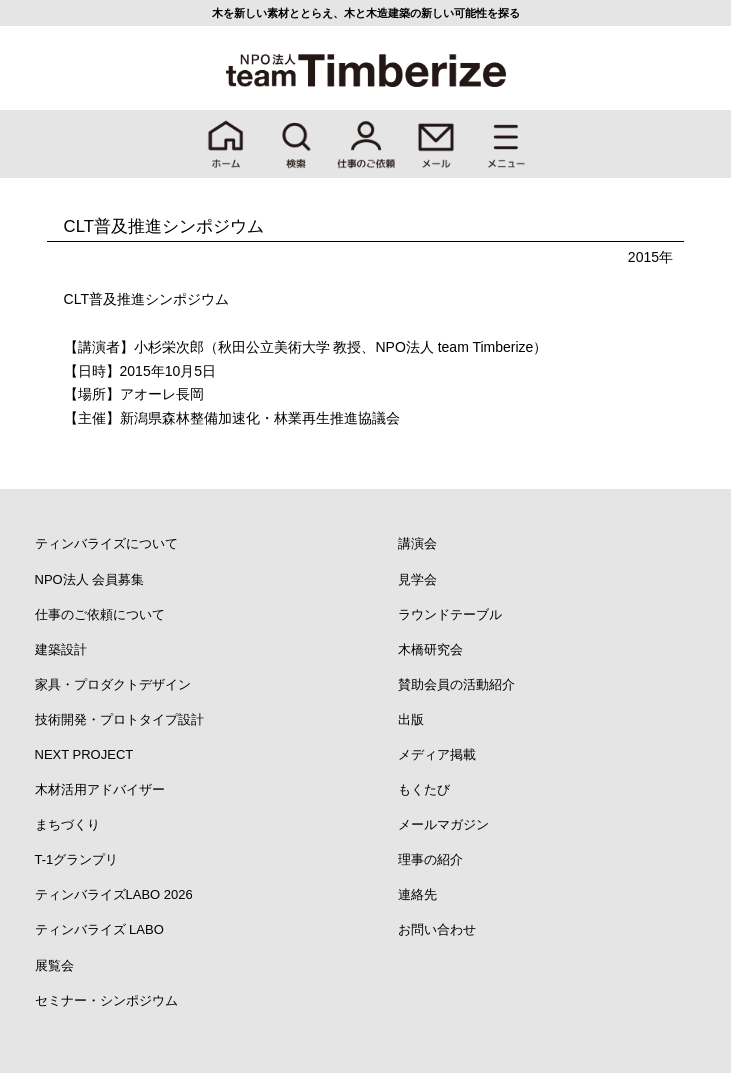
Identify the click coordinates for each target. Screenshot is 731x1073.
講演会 (417, 543)
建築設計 (61, 649)
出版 (411, 719)
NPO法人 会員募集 (90, 579)
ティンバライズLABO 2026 (114, 894)
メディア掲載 (437, 754)
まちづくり (67, 824)
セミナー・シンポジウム (106, 1000)
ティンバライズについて (106, 543)
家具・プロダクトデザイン (113, 684)
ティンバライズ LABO (99, 929)
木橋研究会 (430, 649)
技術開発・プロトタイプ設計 (119, 719)
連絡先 (417, 894)
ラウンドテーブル (450, 614)
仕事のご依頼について (100, 614)
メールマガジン (443, 824)
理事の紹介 (430, 859)
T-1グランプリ (77, 859)
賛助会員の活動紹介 (456, 684)
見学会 (417, 579)
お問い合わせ (437, 929)
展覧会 (54, 965)
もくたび (424, 789)
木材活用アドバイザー (100, 789)
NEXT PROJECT (84, 754)
